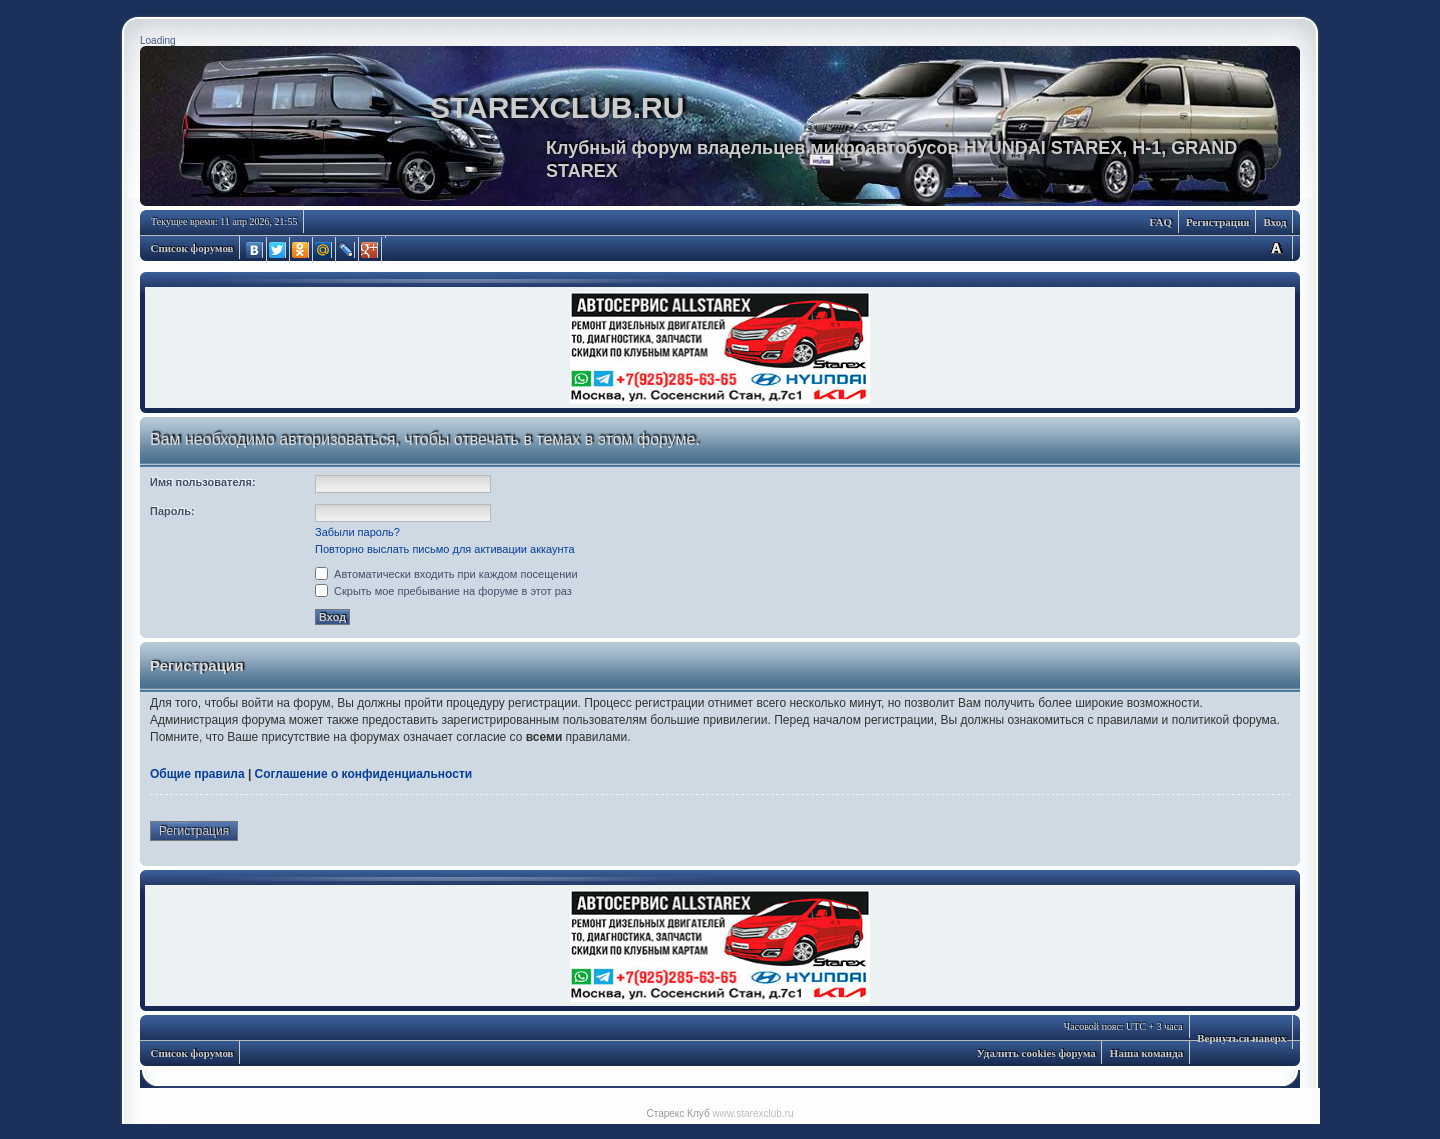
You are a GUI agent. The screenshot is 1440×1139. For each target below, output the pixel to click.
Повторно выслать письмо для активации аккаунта (445, 549)
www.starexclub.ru (752, 1113)
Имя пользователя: (203, 482)
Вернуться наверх (1241, 1038)
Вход (1274, 222)
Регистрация (1217, 222)
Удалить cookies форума (1036, 1053)
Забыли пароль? (357, 532)
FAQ (1161, 222)
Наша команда (1146, 1053)
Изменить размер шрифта (1276, 247)
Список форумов (192, 248)
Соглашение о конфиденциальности (364, 774)
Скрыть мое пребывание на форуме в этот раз (443, 591)
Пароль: (172, 511)
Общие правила (197, 774)
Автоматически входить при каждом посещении (446, 574)
